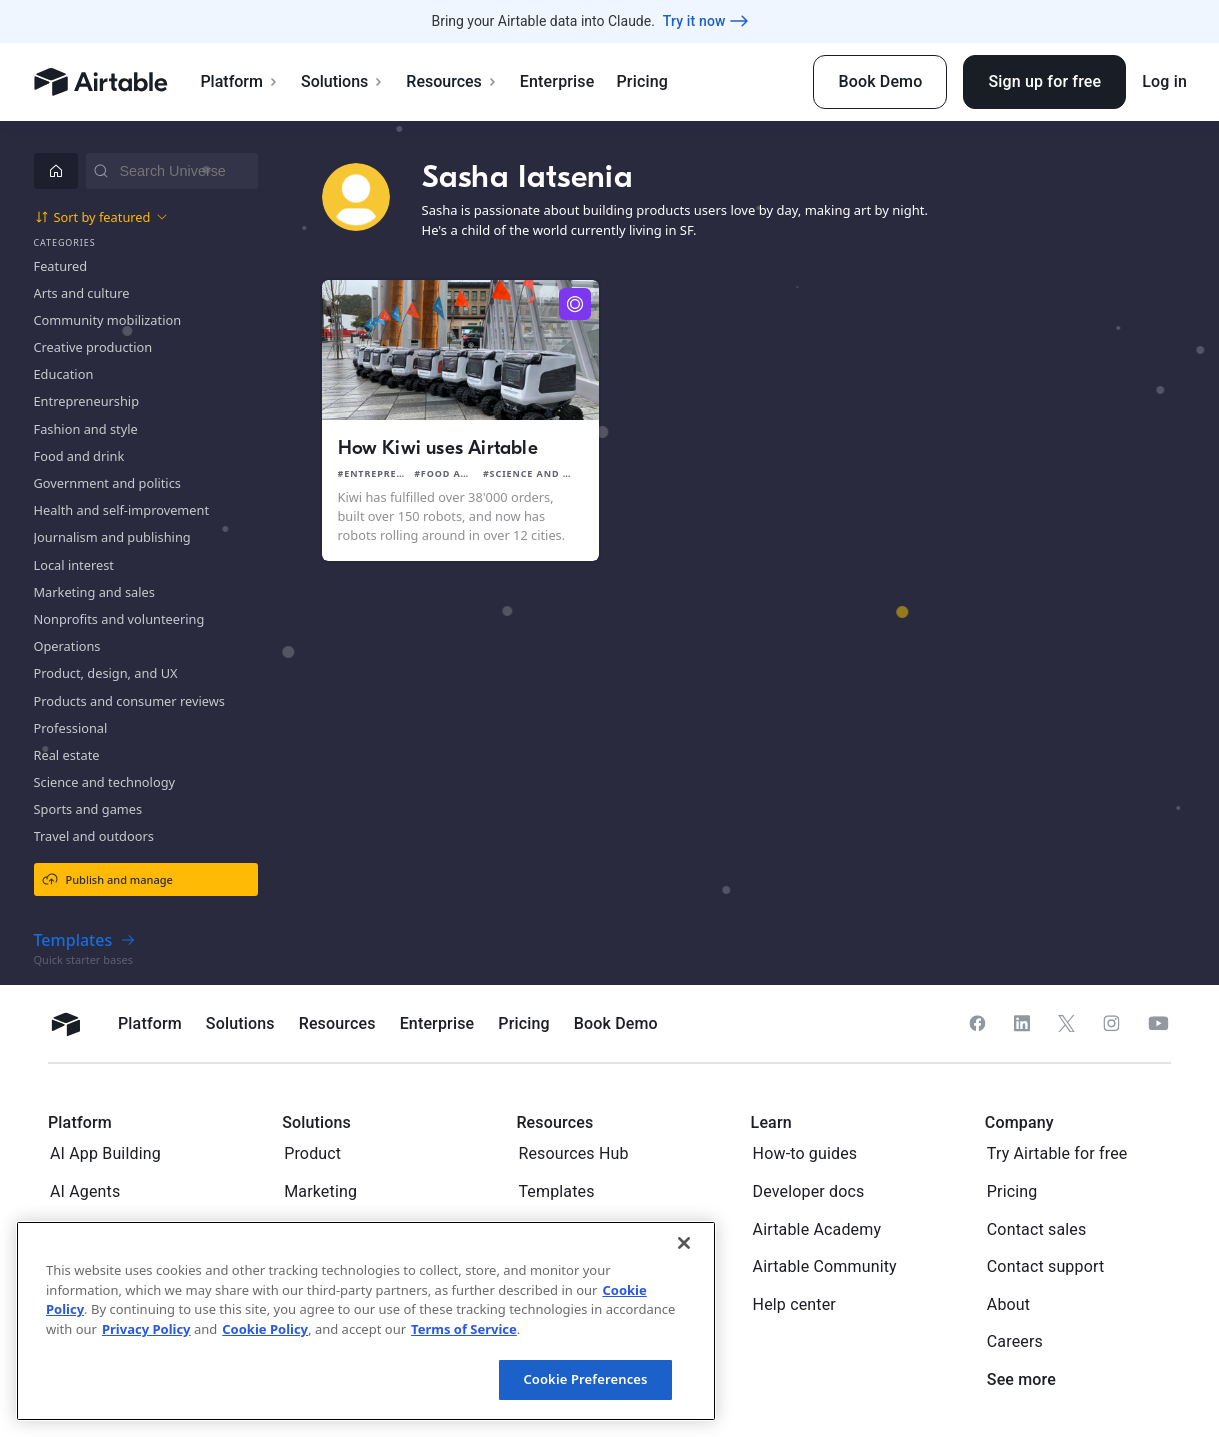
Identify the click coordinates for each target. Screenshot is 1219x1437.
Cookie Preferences (585, 1379)
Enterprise (557, 81)
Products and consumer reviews (129, 701)
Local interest (74, 565)
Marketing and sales (94, 592)
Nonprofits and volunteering (119, 619)
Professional (71, 728)
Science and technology (105, 782)
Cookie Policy (265, 1329)
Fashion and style (86, 429)
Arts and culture (82, 293)
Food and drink (79, 456)
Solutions (342, 81)
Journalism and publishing (112, 537)
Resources (452, 81)
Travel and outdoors (94, 836)
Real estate (67, 755)
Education (64, 374)
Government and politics (107, 483)
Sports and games (88, 809)
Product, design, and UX (106, 673)
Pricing (641, 81)
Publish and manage (107, 879)
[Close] (684, 1243)
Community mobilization (108, 320)
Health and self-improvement (122, 510)
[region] (366, 1321)
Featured (61, 266)
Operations (67, 646)
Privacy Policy (146, 1329)
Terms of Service (464, 1329)
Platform (239, 81)
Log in (1164, 81)
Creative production (93, 347)
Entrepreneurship (87, 401)
